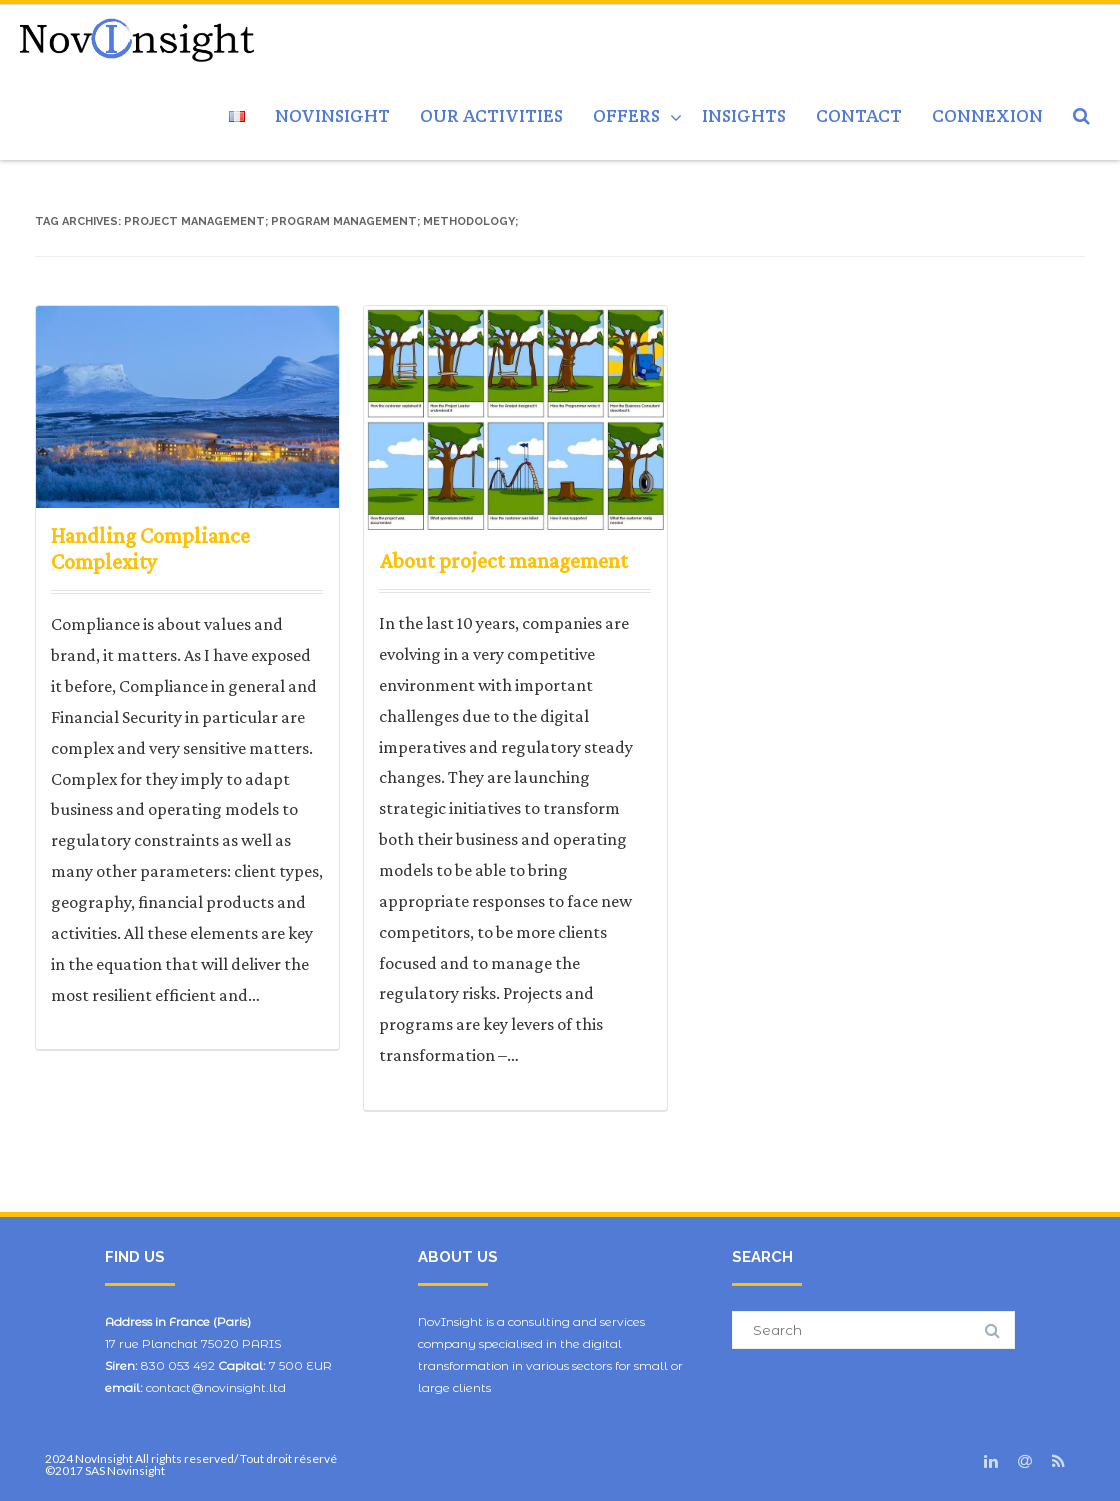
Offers (626, 115)
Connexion (987, 115)
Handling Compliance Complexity (150, 548)
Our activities (491, 115)
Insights (744, 115)
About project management (503, 560)
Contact (859, 115)
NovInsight (332, 115)
